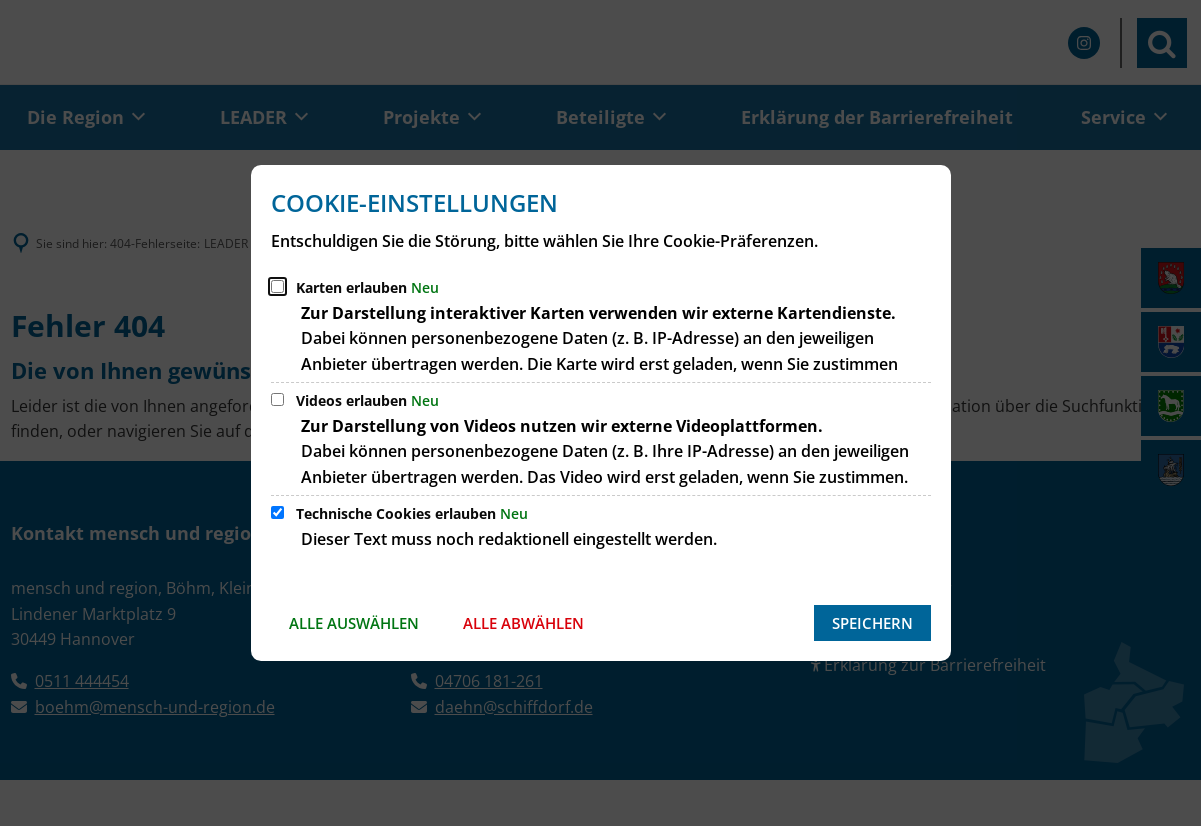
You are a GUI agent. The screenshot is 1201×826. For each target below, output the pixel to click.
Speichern (872, 623)
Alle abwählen (523, 623)
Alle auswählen (354, 623)
